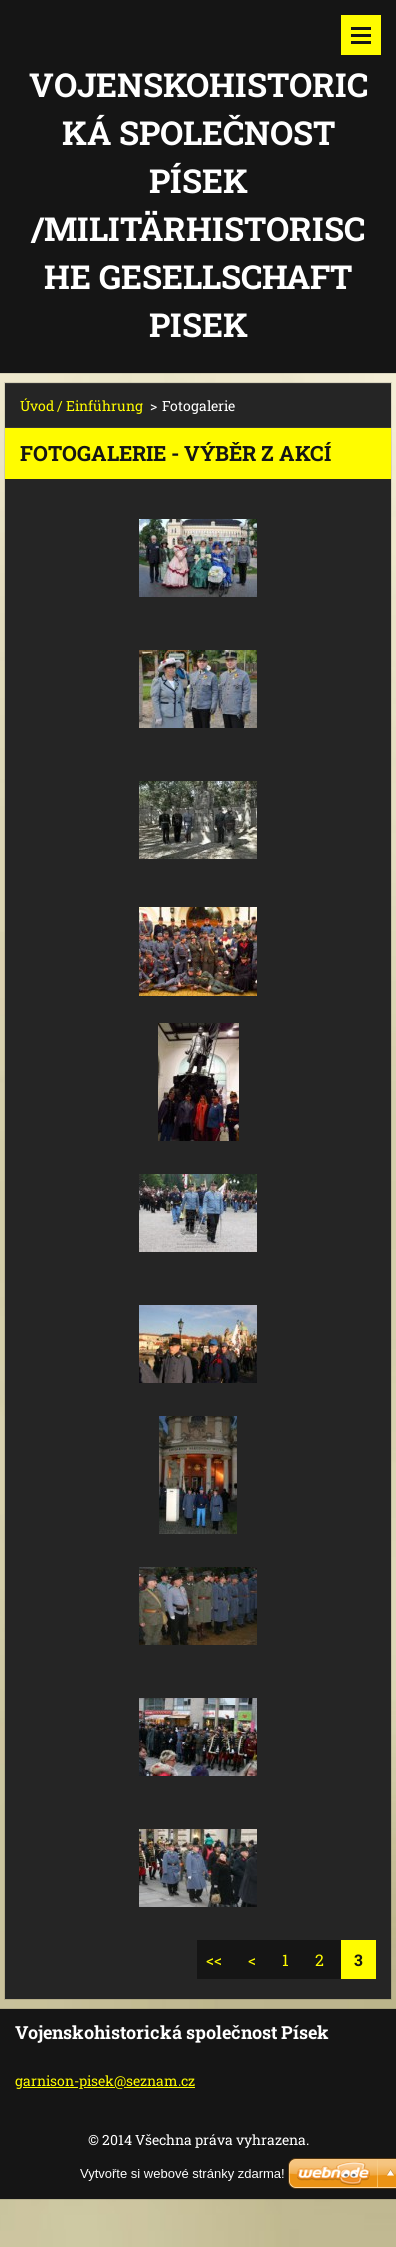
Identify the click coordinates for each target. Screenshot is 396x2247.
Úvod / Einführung (81, 405)
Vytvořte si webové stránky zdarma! (182, 2173)
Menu (361, 35)
